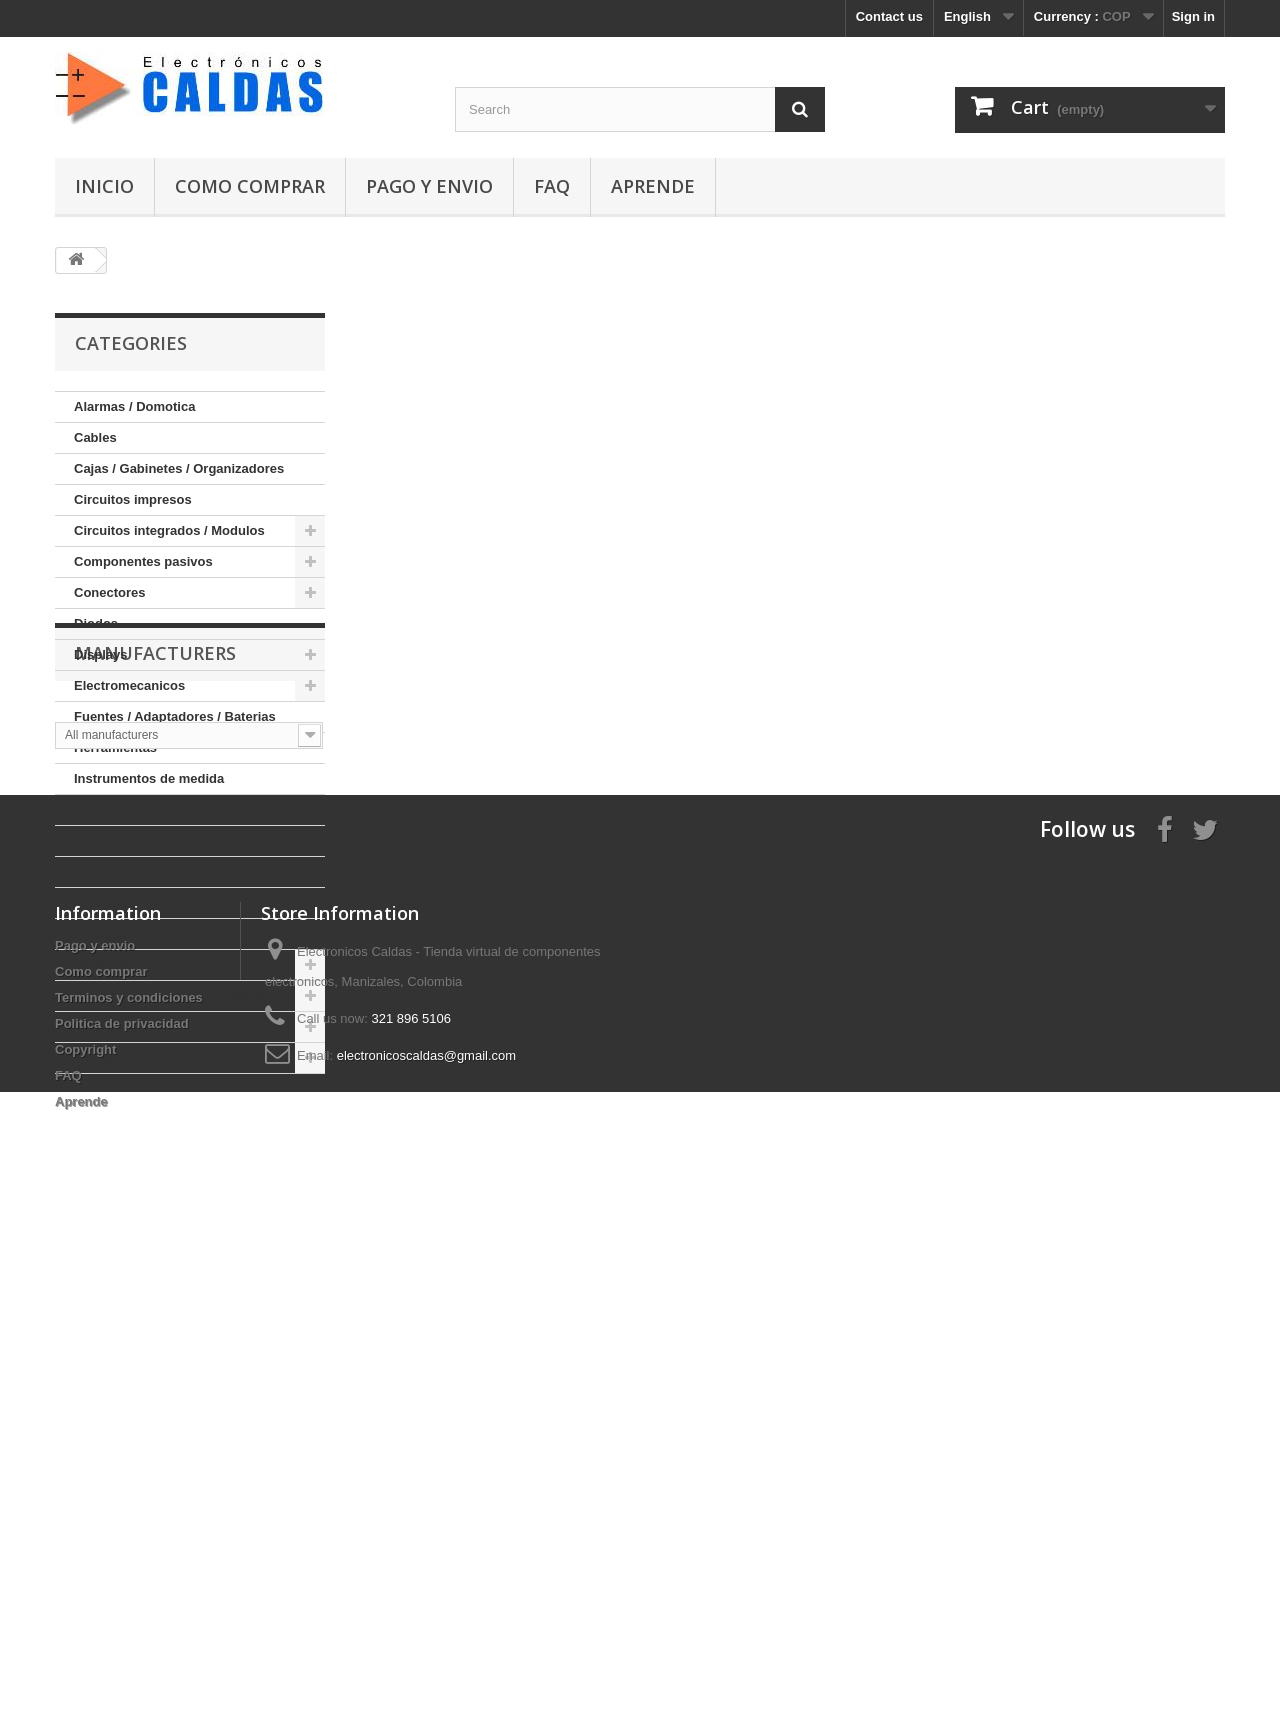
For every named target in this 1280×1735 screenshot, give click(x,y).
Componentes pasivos (143, 561)
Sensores (103, 964)
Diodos (96, 623)
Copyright (85, 1556)
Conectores (110, 592)
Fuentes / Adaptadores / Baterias (175, 716)
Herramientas (115, 747)
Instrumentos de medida (149, 778)
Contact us (889, 16)
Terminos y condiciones (129, 1504)
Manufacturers (155, 1134)
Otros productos (125, 871)
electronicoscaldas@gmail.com (426, 1562)
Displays (100, 654)
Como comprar (250, 186)
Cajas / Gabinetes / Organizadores (179, 468)
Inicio (104, 186)
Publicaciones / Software (150, 933)
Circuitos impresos (133, 499)
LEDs (90, 809)
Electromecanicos (129, 685)
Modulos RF (111, 840)
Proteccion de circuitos (146, 902)
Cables (95, 437)
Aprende (653, 186)
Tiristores (103, 1026)
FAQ (552, 186)
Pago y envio (429, 186)
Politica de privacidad (122, 1530)
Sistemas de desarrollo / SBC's (169, 995)
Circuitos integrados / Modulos (169, 530)
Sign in (1193, 16)
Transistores (112, 1057)
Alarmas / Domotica (134, 406)
